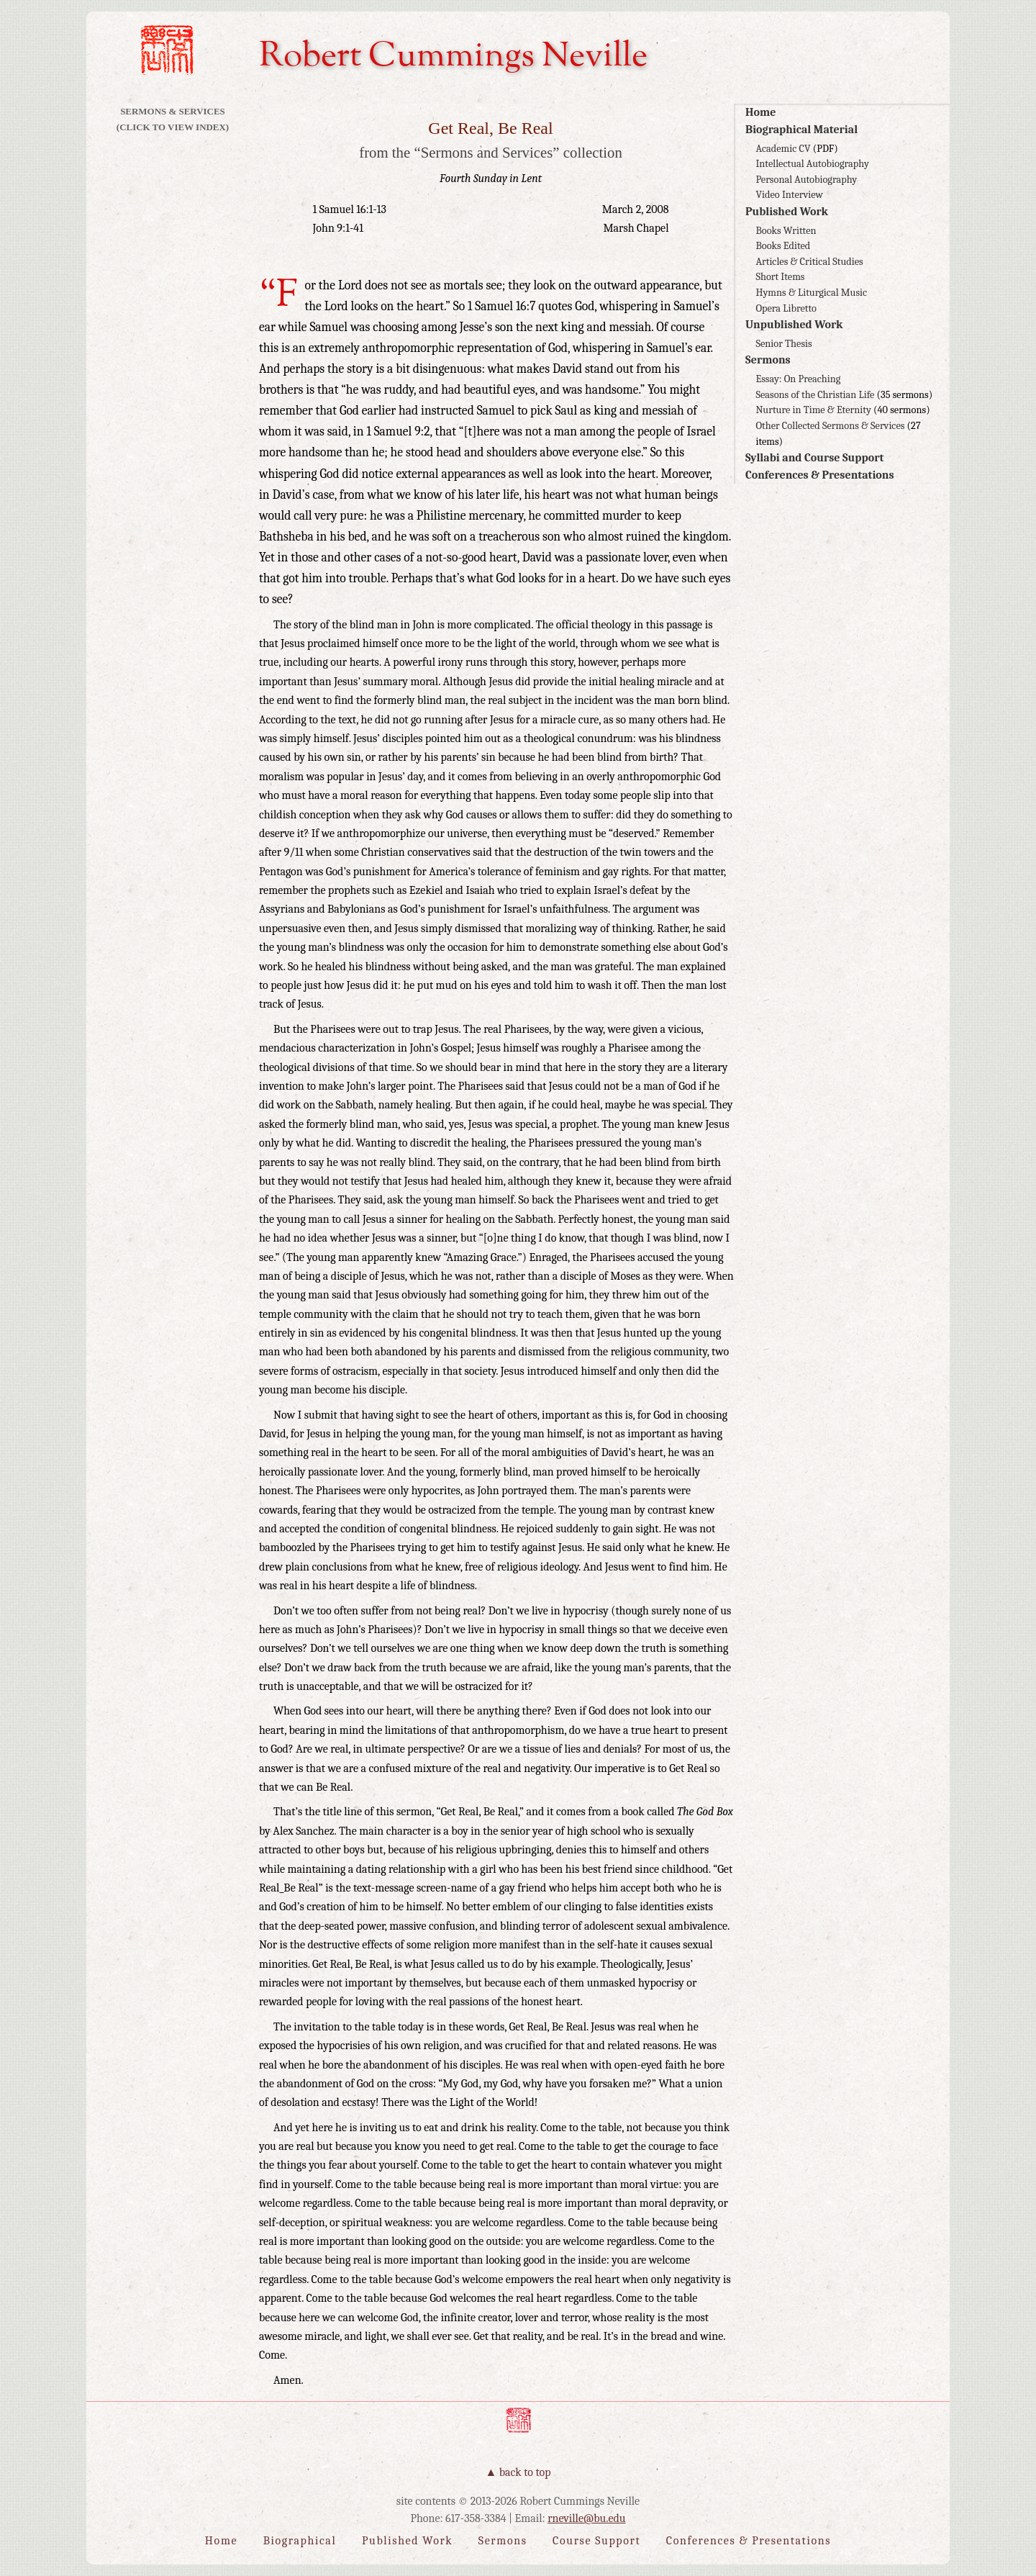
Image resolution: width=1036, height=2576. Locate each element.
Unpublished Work (794, 324)
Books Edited (782, 246)
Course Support (596, 2540)
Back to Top (525, 2472)
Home (760, 112)
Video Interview (789, 195)
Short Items (779, 277)
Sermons (768, 359)
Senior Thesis (783, 344)
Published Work (786, 211)
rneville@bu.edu (586, 2518)
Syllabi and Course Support (814, 457)
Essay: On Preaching (797, 379)
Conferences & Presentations (819, 475)
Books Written (785, 231)
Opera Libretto (785, 308)
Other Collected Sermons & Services (829, 426)
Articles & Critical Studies (809, 262)
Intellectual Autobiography (811, 164)
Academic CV (782, 149)
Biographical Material (801, 129)
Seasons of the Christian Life (814, 395)
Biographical (300, 2540)
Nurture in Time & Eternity (813, 410)
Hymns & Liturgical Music (811, 292)
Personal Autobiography (806, 179)
